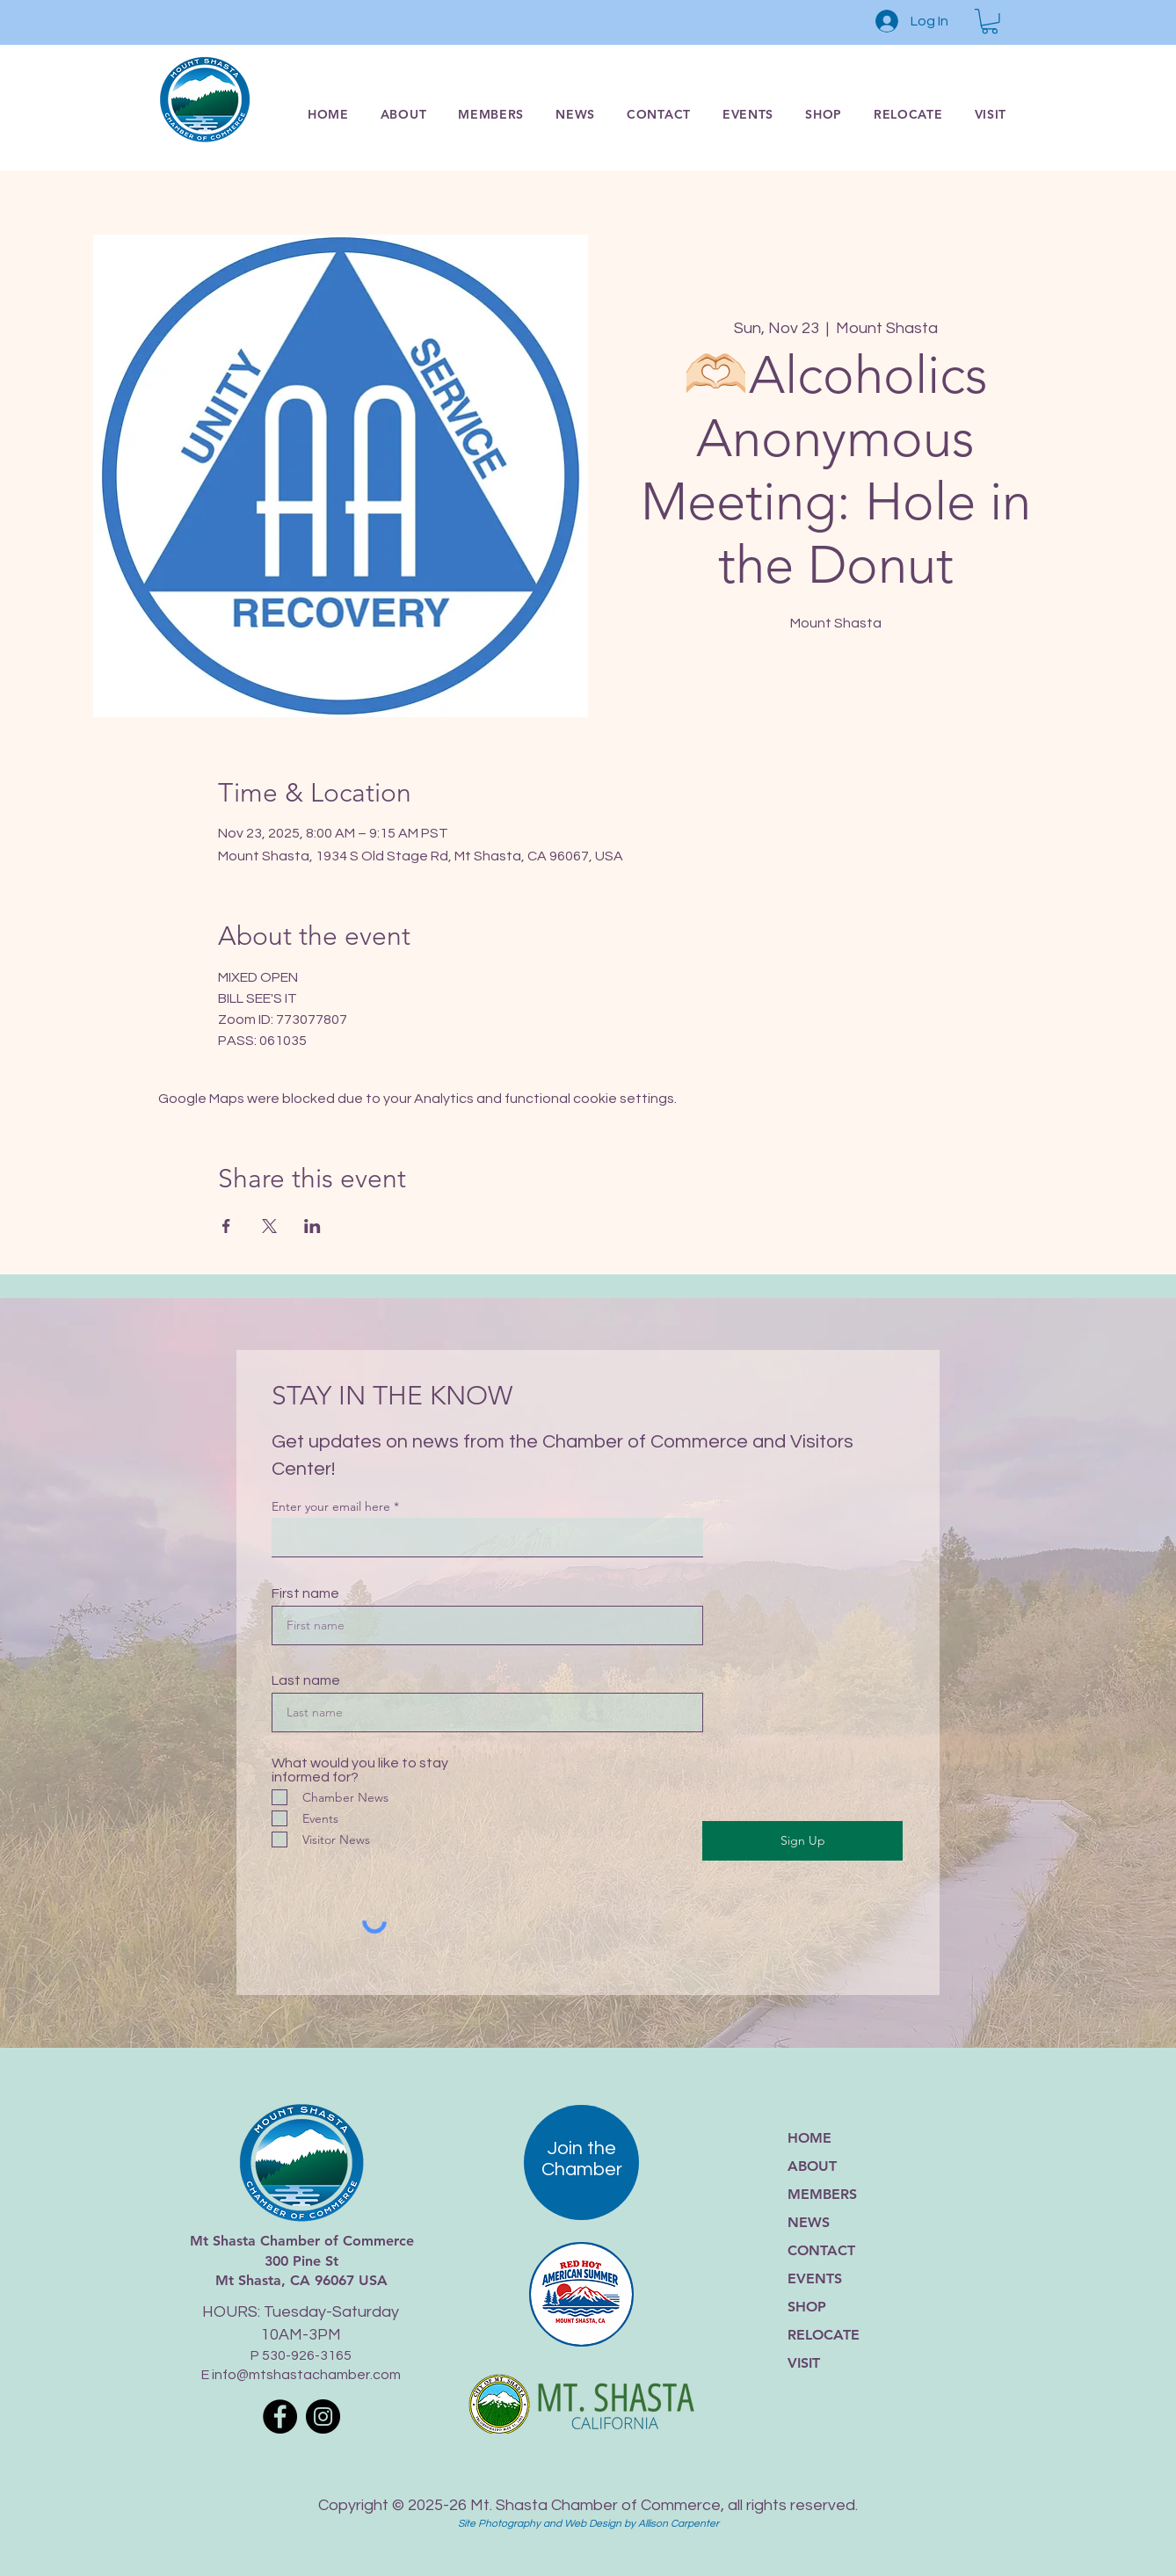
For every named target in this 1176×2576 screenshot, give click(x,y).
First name (305, 1593)
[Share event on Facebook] (226, 1226)
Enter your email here (331, 1506)
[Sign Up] (802, 1841)
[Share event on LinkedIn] (312, 1226)
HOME (809, 2138)
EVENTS (815, 2278)
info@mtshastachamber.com (306, 2375)
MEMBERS (822, 2194)
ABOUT (812, 2166)
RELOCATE (824, 2334)
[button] (990, 21)
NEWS (809, 2222)
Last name (306, 1680)
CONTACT (821, 2250)
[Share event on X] (269, 1226)
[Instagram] (323, 2416)
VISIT (804, 2363)
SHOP (807, 2306)
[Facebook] (280, 2416)
